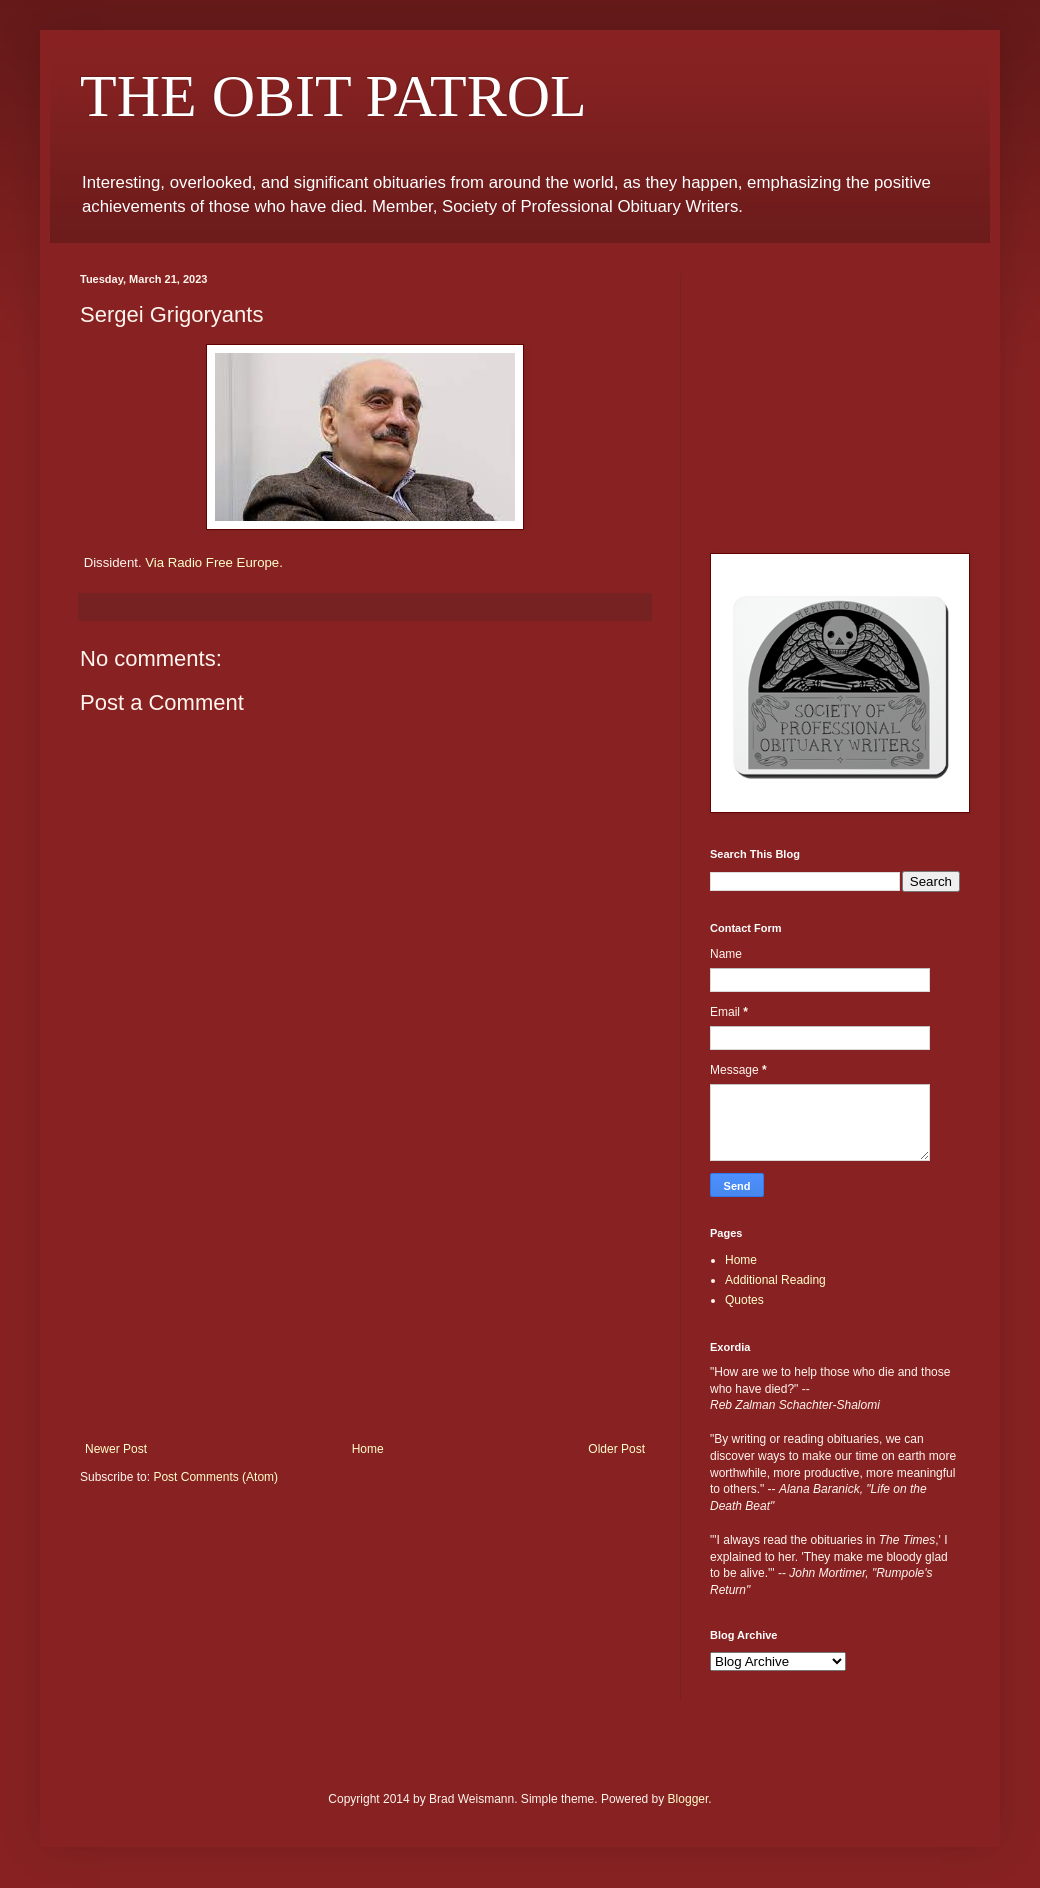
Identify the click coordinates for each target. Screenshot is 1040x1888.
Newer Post (116, 1449)
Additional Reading (775, 1280)
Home (368, 1449)
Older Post (616, 1449)
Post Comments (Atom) (215, 1477)
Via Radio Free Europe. (214, 562)
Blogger (688, 1799)
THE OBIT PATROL (333, 96)
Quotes (744, 1300)
